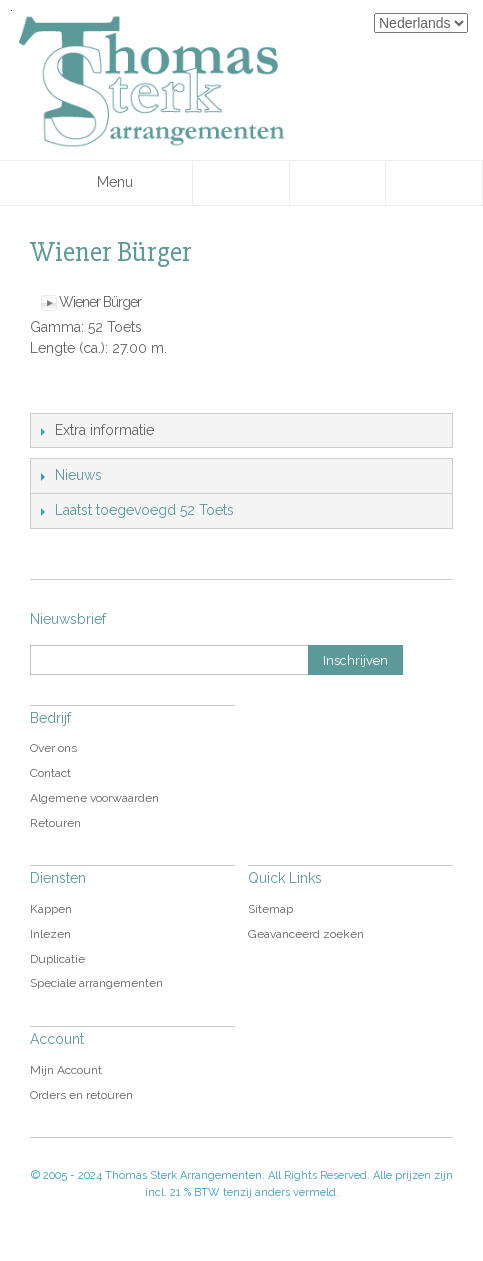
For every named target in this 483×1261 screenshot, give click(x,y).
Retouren (55, 823)
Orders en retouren (81, 1095)
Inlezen (50, 934)
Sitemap (270, 909)
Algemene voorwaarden (94, 798)
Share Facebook (90, 393)
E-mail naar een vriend (50, 393)
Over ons (53, 748)
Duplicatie (57, 959)
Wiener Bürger (100, 302)
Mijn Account (66, 1070)
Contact (50, 773)
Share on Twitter (130, 393)
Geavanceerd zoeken (306, 934)
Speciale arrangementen (96, 983)
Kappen (51, 909)
